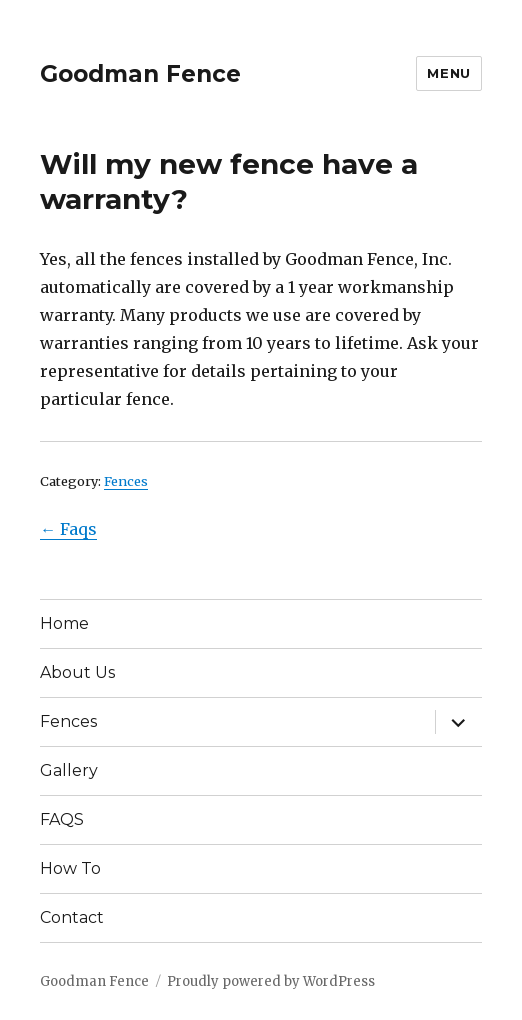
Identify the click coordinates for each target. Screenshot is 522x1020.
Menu (448, 73)
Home (64, 623)
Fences (126, 481)
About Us (77, 672)
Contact (72, 917)
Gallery (69, 770)
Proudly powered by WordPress (271, 981)
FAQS (62, 819)
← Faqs (68, 529)
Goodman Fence (140, 74)
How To (70, 868)
